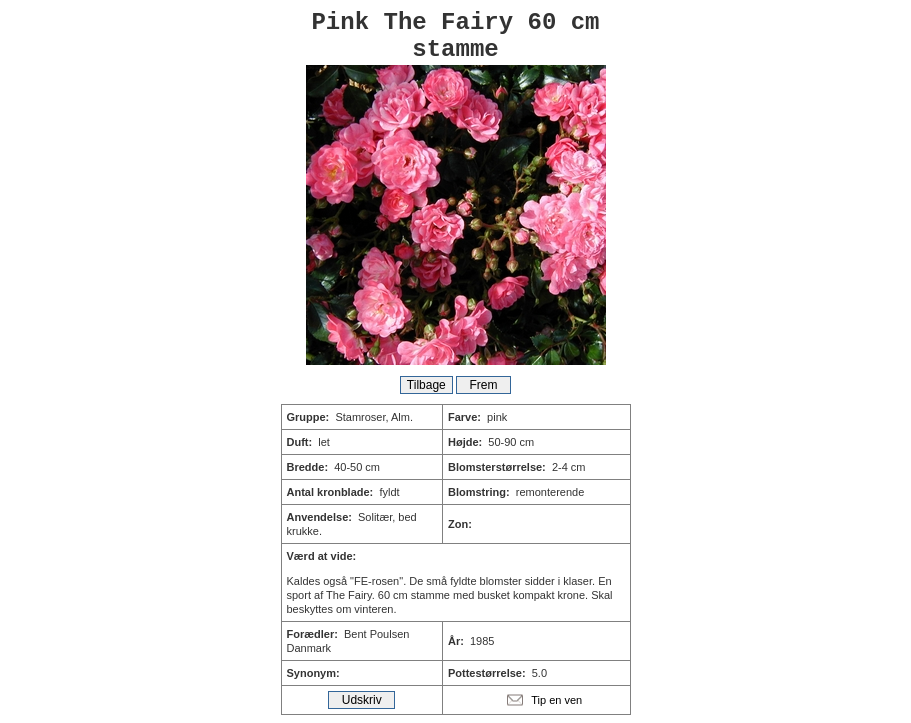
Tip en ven (556, 700)
